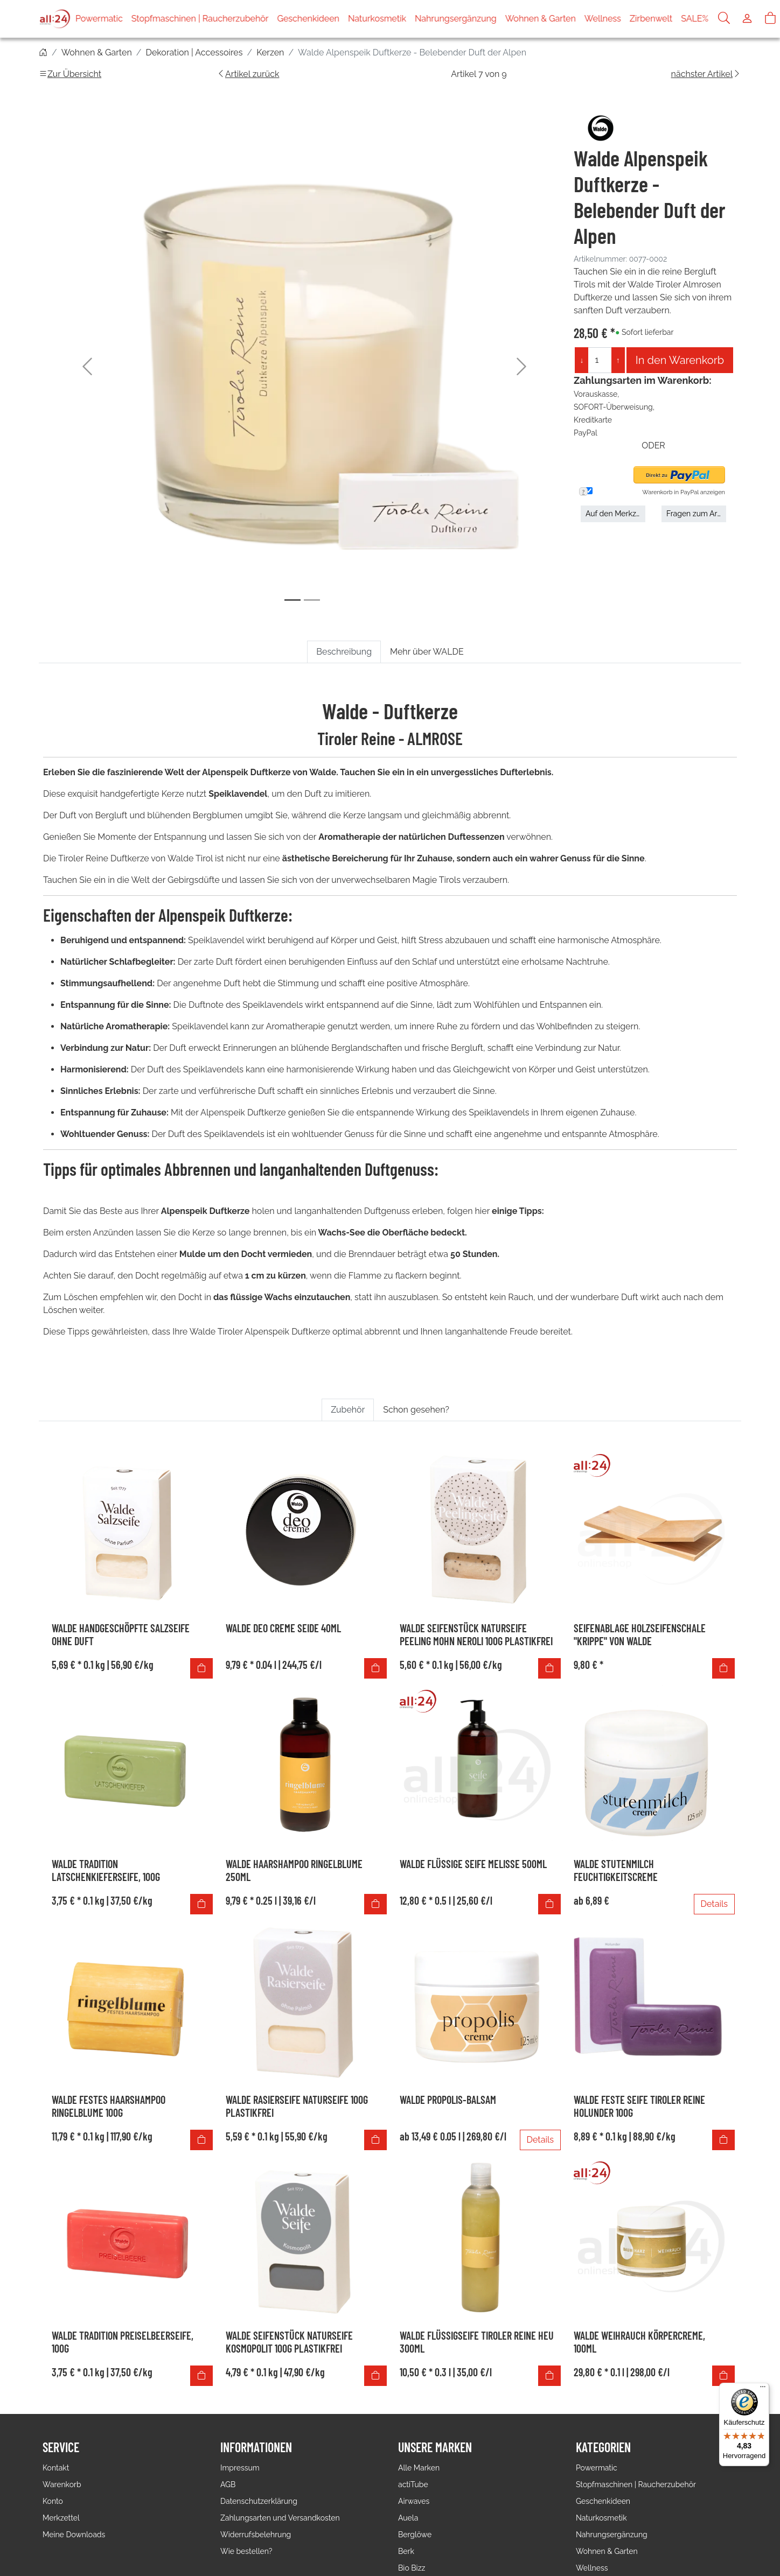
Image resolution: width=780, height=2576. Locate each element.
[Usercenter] (747, 18)
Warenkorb (62, 2484)
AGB (227, 2484)
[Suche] (724, 18)
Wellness (602, 18)
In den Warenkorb (680, 360)
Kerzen (270, 52)
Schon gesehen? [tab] (416, 1410)
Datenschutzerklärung (258, 2501)
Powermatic (99, 18)
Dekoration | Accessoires (193, 52)
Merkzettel (61, 2518)
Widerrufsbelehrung (255, 2534)
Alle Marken (419, 2467)
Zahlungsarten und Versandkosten (280, 2518)
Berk (406, 2551)
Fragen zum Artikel (696, 513)
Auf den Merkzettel (615, 513)
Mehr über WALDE (427, 652)
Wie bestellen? (246, 2551)
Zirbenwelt (651, 18)
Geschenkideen (308, 18)
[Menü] (762, 2389)
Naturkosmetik (377, 18)
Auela (408, 2518)
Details (714, 1904)
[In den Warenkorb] (201, 1668)
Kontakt (56, 2467)
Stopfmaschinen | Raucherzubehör (200, 18)
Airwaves (413, 2501)
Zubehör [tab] (348, 1410)
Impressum (240, 2467)
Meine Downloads (74, 2534)
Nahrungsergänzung (456, 18)
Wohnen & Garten (540, 18)
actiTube (413, 2484)
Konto (53, 2501)
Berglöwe (414, 2534)
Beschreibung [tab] (344, 652)
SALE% (694, 18)
